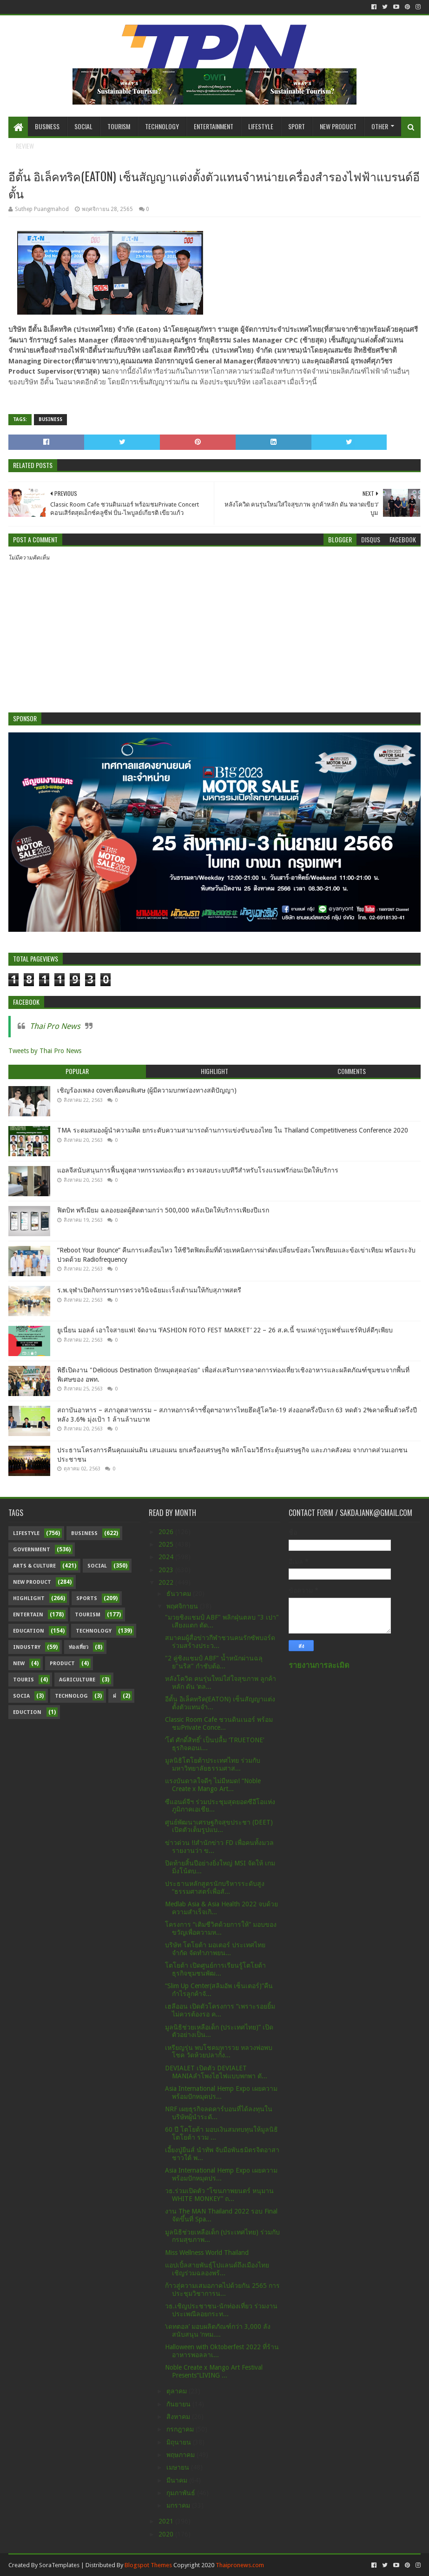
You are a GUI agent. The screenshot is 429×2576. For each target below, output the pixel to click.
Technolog (71, 1696)
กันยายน (179, 2404)
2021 (166, 2521)
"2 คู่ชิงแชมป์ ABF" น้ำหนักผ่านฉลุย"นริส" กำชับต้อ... (214, 1662)
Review (25, 146)
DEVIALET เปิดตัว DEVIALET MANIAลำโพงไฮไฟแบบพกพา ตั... (216, 2072)
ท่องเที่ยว (78, 1647)
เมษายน (178, 2467)
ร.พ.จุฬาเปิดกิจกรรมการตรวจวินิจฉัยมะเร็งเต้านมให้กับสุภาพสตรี (149, 1290)
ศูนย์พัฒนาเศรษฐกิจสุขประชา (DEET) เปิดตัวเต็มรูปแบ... (219, 1826)
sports (86, 1598)
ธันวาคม (179, 1593)
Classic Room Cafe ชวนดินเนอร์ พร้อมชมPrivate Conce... (219, 1723)
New (19, 1663)
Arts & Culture (34, 1566)
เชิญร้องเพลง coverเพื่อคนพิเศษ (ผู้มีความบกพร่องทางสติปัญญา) (147, 1090)
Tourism (118, 126)
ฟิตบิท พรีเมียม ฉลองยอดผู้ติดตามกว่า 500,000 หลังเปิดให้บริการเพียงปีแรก (163, 1210)
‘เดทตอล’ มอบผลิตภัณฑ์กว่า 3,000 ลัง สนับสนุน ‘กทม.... (218, 2330)
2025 (166, 1544)
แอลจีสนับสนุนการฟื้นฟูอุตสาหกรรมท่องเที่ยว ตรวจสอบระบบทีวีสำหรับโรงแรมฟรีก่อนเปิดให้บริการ (197, 1170)
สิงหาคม (179, 2416)
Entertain (28, 1615)
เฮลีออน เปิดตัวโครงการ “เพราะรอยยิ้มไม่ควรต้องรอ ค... (220, 2010)
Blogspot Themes (148, 2565)
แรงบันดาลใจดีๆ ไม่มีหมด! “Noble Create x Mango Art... (213, 1784)
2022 (166, 1582)
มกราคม (179, 2505)
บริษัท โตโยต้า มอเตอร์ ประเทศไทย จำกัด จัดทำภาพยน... (215, 1949)
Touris (23, 1680)
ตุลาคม (177, 2391)
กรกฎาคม (181, 2429)
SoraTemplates (59, 2565)
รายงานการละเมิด (319, 1665)
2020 (166, 2534)
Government (31, 1550)
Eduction (27, 1712)
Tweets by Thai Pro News (44, 1050)
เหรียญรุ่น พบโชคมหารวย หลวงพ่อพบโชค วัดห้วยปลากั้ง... (218, 2051)
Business (47, 126)
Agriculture (77, 1680)
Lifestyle (260, 126)
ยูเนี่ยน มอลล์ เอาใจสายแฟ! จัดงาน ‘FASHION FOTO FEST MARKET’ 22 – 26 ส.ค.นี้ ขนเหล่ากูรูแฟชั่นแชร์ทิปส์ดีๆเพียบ (225, 1330)
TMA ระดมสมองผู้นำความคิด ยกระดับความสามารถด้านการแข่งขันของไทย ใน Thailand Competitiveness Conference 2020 (232, 1130)
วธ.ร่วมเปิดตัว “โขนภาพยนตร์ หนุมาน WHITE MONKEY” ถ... (219, 2194)
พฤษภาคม (181, 2454)
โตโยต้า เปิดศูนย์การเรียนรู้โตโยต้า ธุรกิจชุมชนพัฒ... (215, 1969)
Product (62, 1663)
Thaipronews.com (240, 2565)
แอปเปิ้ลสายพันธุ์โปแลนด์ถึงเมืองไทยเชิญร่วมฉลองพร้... (217, 2269)
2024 (166, 1557)
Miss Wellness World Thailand (207, 2252)
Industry (26, 1647)
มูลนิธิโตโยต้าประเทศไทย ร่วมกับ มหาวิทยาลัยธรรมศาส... (212, 1764)
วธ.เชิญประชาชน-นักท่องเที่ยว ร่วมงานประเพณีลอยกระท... (221, 2310)
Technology (162, 126)
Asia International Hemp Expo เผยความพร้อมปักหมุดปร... (221, 2092)
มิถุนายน (179, 2442)
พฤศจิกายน (183, 1606)
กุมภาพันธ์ (181, 2493)
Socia (21, 1696)
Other (379, 126)
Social (83, 126)
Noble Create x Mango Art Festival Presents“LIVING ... (214, 2371)
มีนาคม (177, 2480)
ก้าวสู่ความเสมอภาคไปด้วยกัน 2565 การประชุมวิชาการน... (222, 2289)
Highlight (29, 1598)
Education (28, 1631)
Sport (296, 126)
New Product (338, 126)
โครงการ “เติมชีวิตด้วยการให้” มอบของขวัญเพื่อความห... (221, 1928)
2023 (166, 1570)
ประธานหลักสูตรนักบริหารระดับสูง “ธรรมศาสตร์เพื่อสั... (214, 1887)
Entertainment (213, 126)
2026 (166, 1531)
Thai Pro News (55, 1026)
